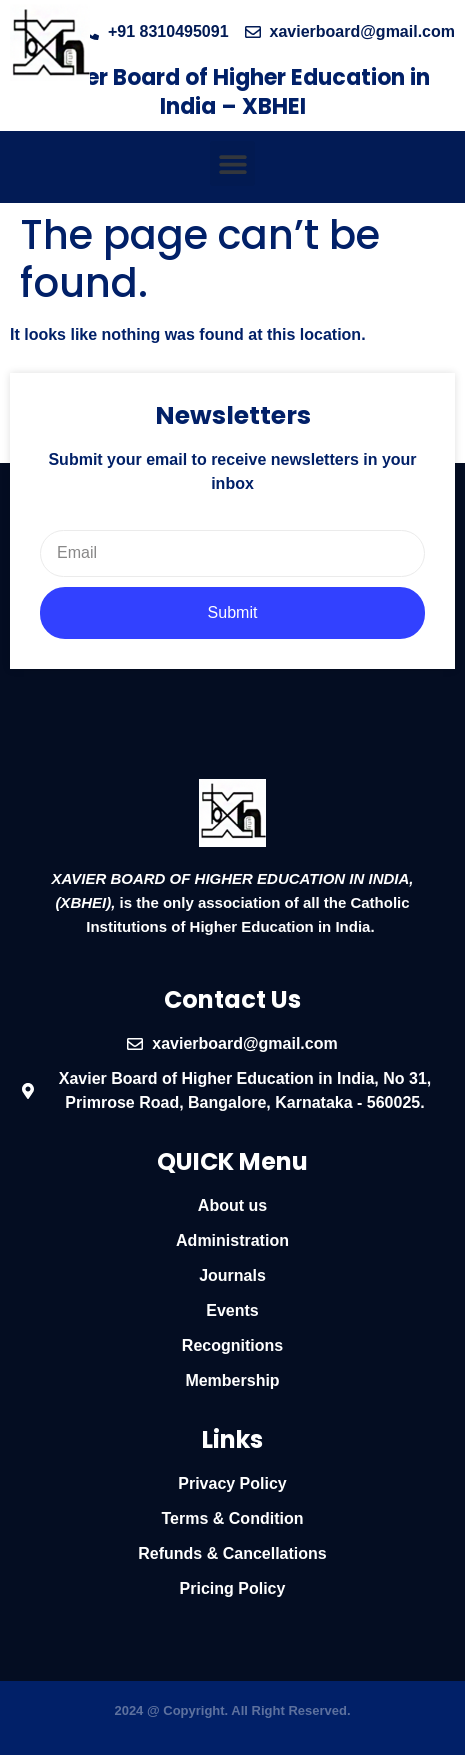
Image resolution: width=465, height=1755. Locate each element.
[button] (232, 163)
